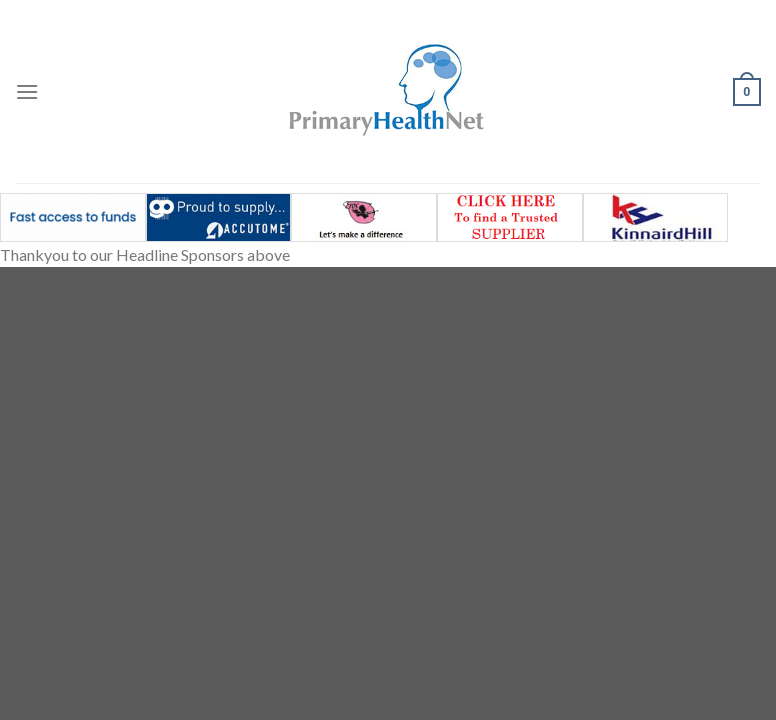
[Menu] (27, 91)
